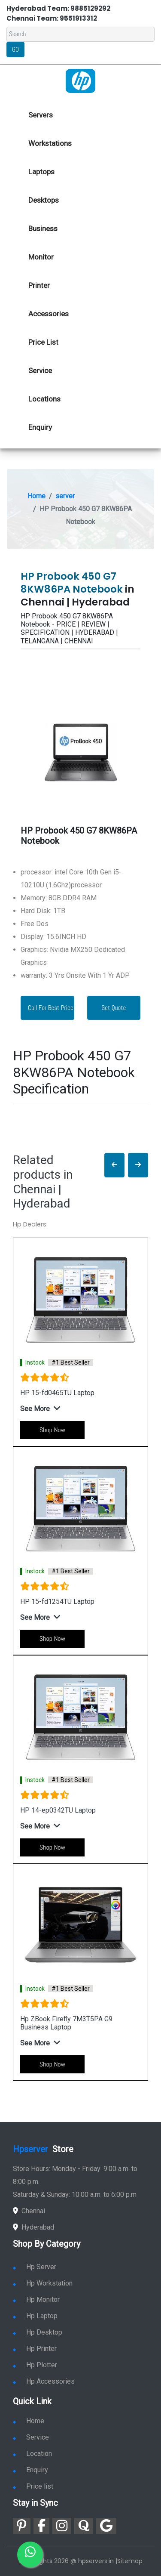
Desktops (43, 200)
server (65, 496)
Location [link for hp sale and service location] (32, 2453)
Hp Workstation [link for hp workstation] (43, 2283)
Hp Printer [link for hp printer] (35, 2348)
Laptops (41, 171)
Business (43, 228)
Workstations (50, 143)
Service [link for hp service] (40, 370)
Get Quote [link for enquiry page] (113, 1008)
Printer (39, 285)
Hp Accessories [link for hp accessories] (44, 2381)
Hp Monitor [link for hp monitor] (36, 2299)
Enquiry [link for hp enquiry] (40, 427)
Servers (40, 115)
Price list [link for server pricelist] (33, 2486)
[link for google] (106, 2526)
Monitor (41, 257)
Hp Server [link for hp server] (34, 2267)
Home (36, 496)
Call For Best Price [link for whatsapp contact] (50, 1008)
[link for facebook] (41, 2526)
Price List (43, 342)
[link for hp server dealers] (80, 80)
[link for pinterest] (21, 2526)
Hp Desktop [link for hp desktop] (37, 2332)
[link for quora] (83, 2526)
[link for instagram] (61, 2526)
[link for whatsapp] (30, 2554)
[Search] (80, 34)
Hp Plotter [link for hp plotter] (35, 2365)
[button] (114, 1165)
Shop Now (52, 1429)
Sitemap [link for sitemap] (130, 2561)
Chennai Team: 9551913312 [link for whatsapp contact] (51, 18)
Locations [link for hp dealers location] (44, 399)
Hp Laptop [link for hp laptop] (35, 2316)
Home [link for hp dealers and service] (28, 2421)
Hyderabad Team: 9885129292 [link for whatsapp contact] (58, 8)
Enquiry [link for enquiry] (30, 2470)
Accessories (48, 313)
